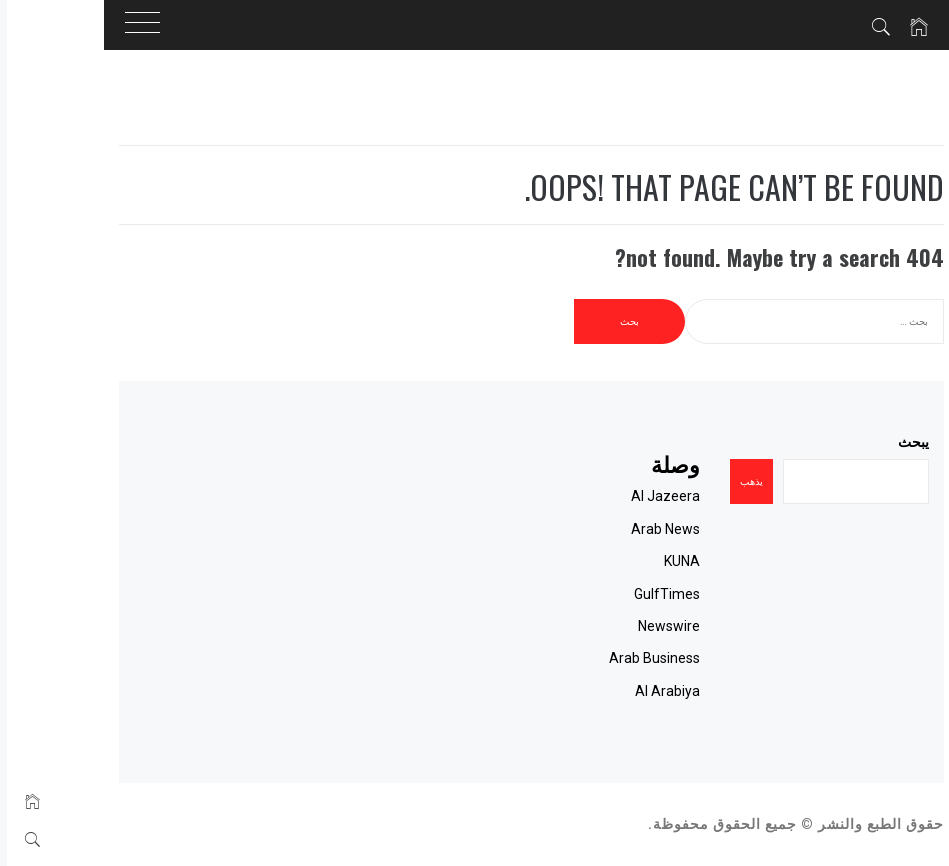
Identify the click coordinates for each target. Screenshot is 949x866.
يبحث (856, 442)
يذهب (694, 481)
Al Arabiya (610, 691)
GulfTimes (610, 594)
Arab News (608, 529)
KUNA (625, 561)
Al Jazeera (608, 496)
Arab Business (597, 658)
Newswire (612, 626)
